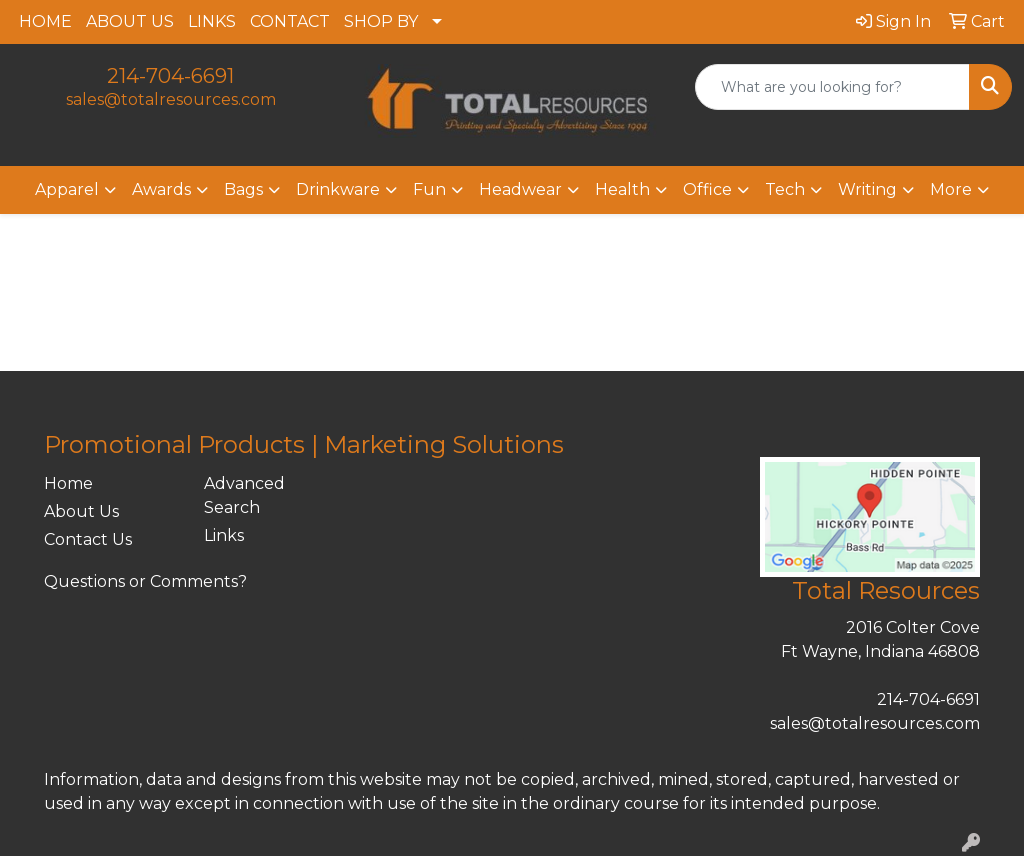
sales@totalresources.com (171, 99)
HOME (45, 21)
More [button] (951, 189)
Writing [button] (867, 189)
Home (68, 483)
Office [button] (707, 189)
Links (224, 535)
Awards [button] (161, 189)
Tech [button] (785, 189)
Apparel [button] (67, 189)
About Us (81, 511)
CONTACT (290, 21)
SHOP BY (381, 21)
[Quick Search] (832, 87)
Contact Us (88, 539)
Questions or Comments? (145, 581)
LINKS (212, 21)
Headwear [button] (520, 189)
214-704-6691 (170, 76)
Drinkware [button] (338, 189)
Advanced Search (244, 495)
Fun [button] (429, 189)
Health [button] (622, 189)
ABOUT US (130, 21)
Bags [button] (243, 189)
